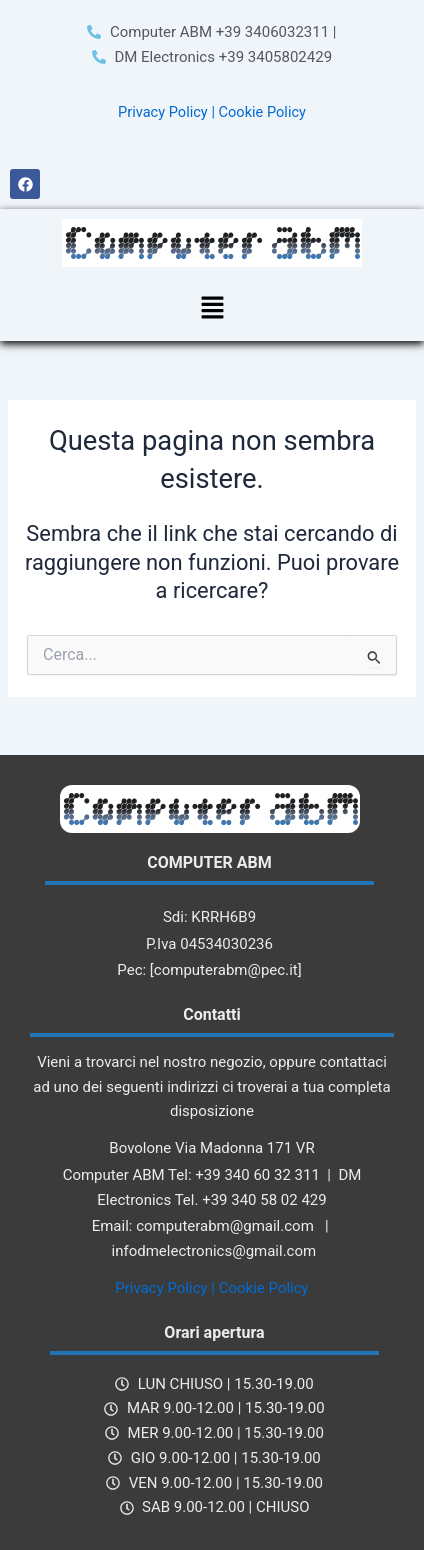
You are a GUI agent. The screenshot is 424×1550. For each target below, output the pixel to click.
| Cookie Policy (258, 112)
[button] (212, 309)
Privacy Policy (163, 112)
